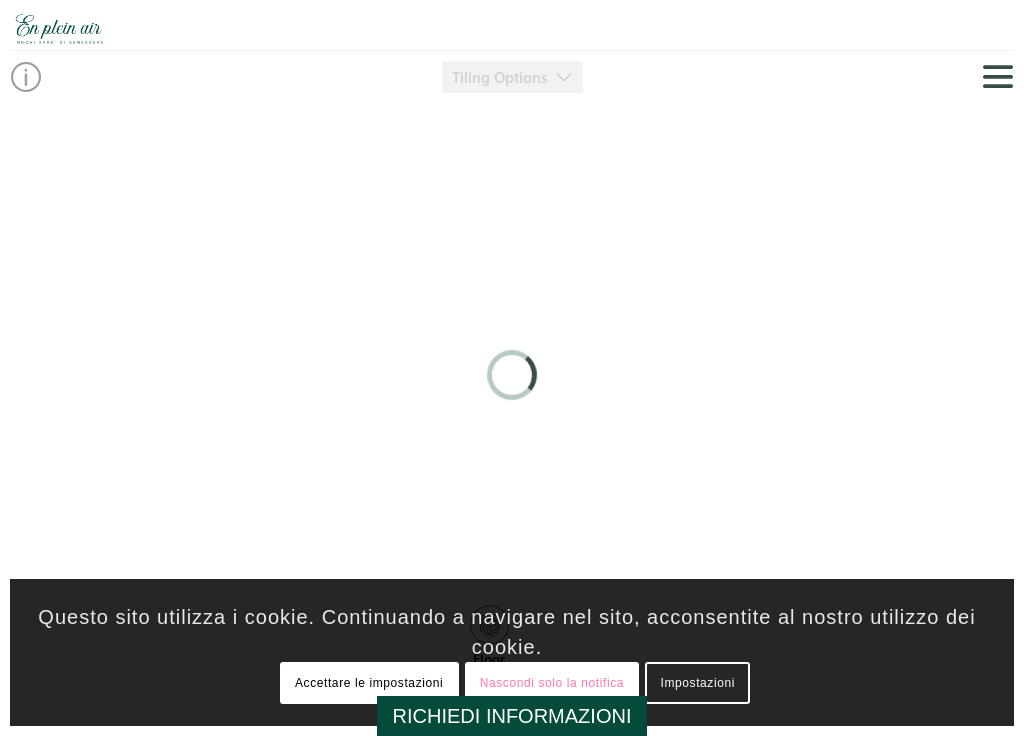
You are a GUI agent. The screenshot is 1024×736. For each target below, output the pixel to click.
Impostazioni (697, 683)
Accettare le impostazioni (369, 683)
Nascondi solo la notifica (552, 683)
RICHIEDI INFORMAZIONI (512, 716)
